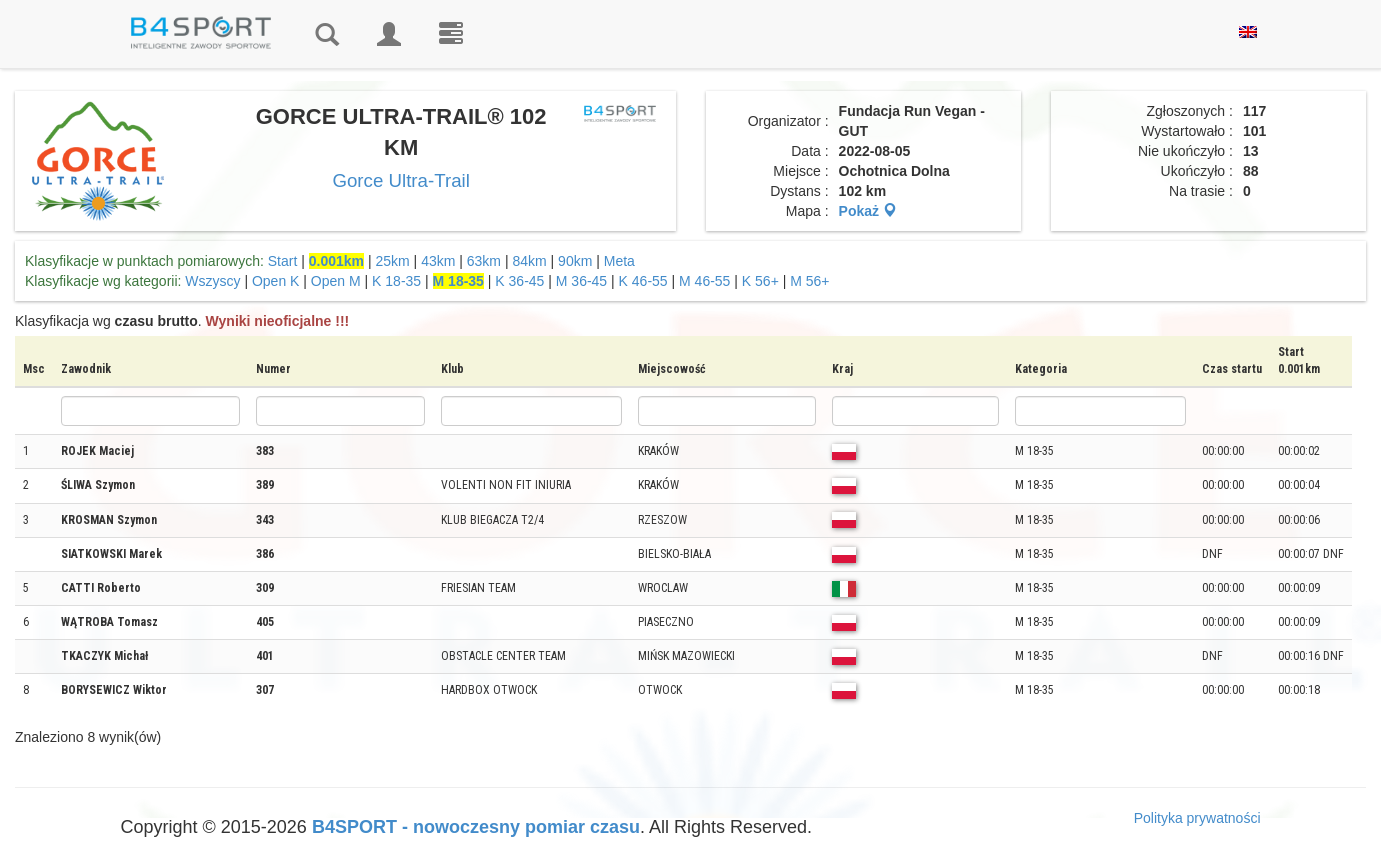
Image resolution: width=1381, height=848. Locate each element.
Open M (336, 281)
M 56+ (809, 281)
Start (283, 261)
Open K (275, 281)
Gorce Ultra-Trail (400, 180)
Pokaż (868, 211)
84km (529, 261)
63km (484, 261)
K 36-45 (519, 281)
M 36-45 (581, 281)
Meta (619, 261)
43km (438, 261)
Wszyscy (212, 281)
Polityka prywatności (1197, 818)
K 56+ (760, 281)
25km (392, 261)
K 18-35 (396, 281)
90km (575, 261)
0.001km (336, 261)
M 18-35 (458, 281)
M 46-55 (704, 281)
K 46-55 (643, 281)
